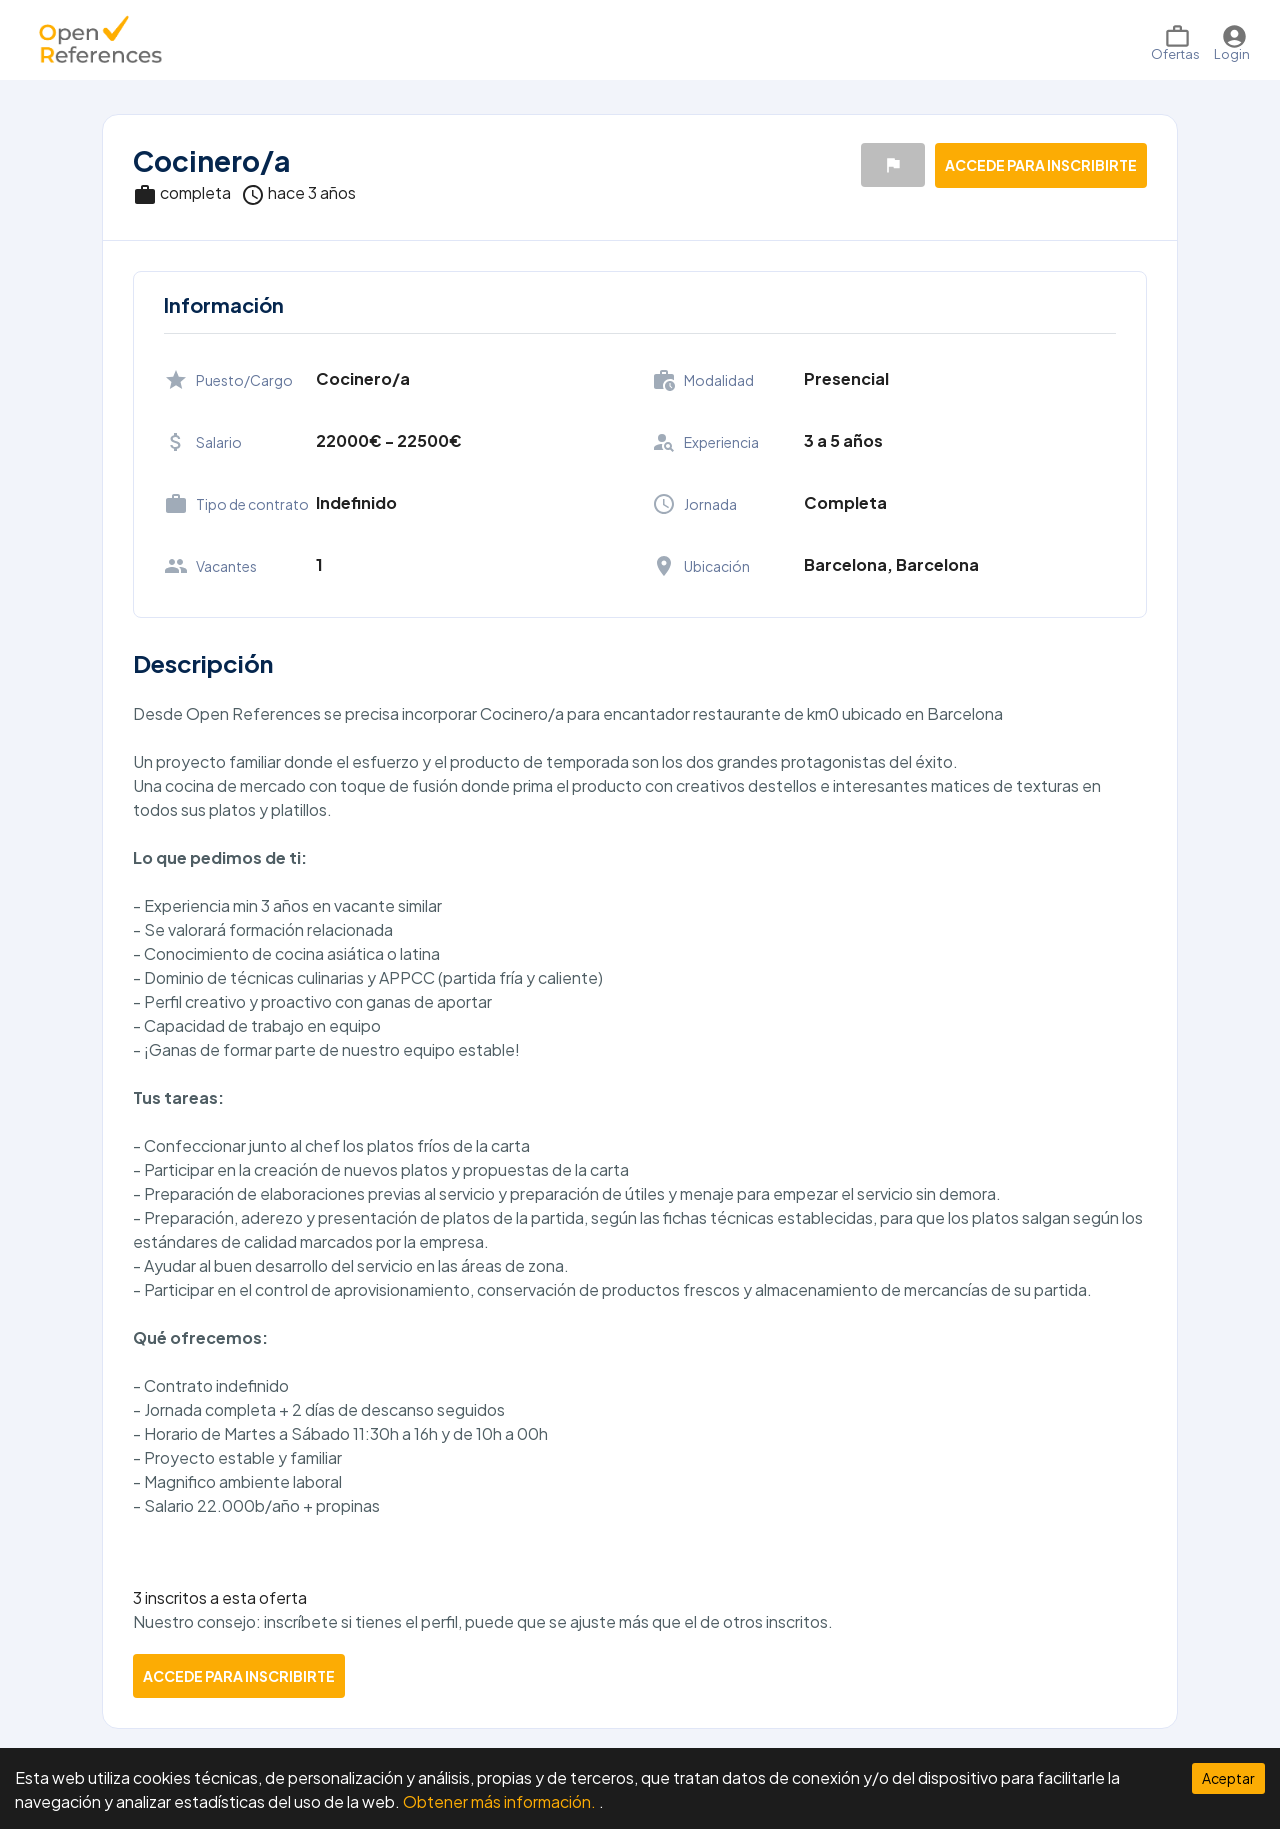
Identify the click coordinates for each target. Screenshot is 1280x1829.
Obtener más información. (501, 1801)
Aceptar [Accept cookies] (1228, 1778)
